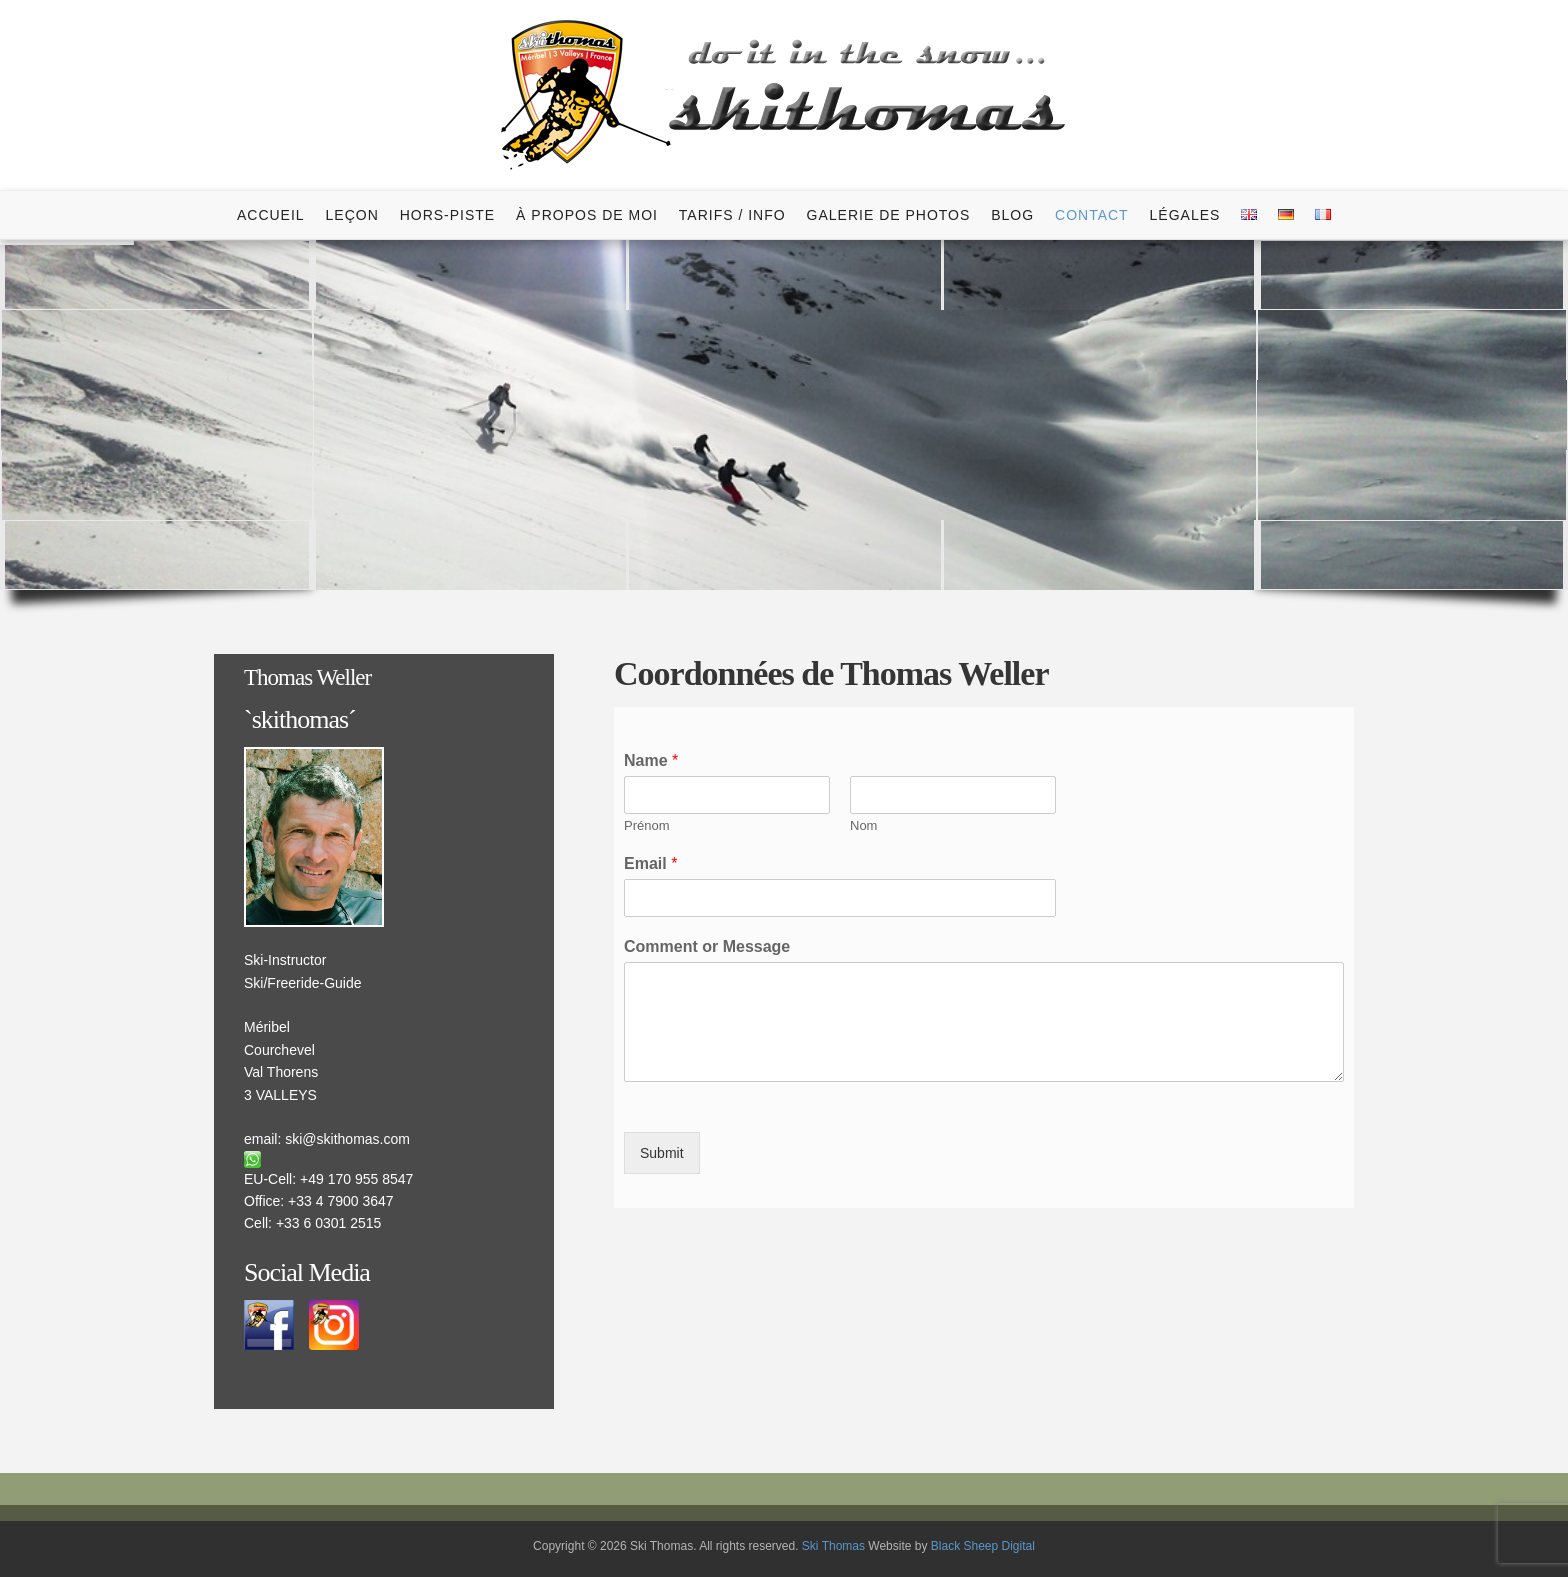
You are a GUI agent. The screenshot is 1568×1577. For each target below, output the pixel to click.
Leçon (352, 215)
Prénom (647, 825)
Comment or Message (707, 946)
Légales (1185, 215)
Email (650, 863)
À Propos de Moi (587, 215)
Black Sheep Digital (983, 1546)
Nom (863, 825)
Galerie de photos (889, 215)
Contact (1092, 215)
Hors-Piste (448, 215)
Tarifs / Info (732, 215)
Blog (1012, 215)
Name (651, 760)
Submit (662, 1153)
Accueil (271, 215)
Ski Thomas (833, 1546)
